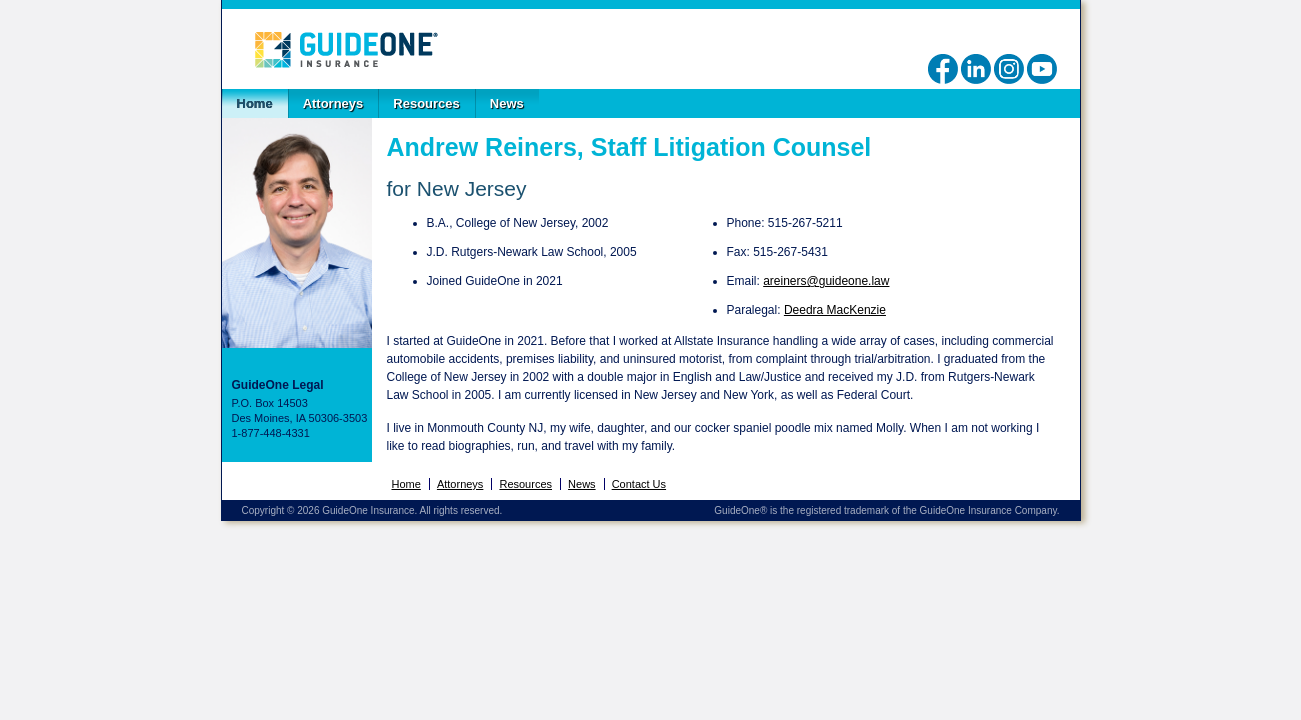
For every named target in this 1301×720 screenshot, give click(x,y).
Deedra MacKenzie (835, 310)
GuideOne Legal (346, 49)
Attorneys (333, 103)
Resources (426, 103)
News (507, 103)
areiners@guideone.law (826, 281)
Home (255, 103)
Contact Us (639, 484)
